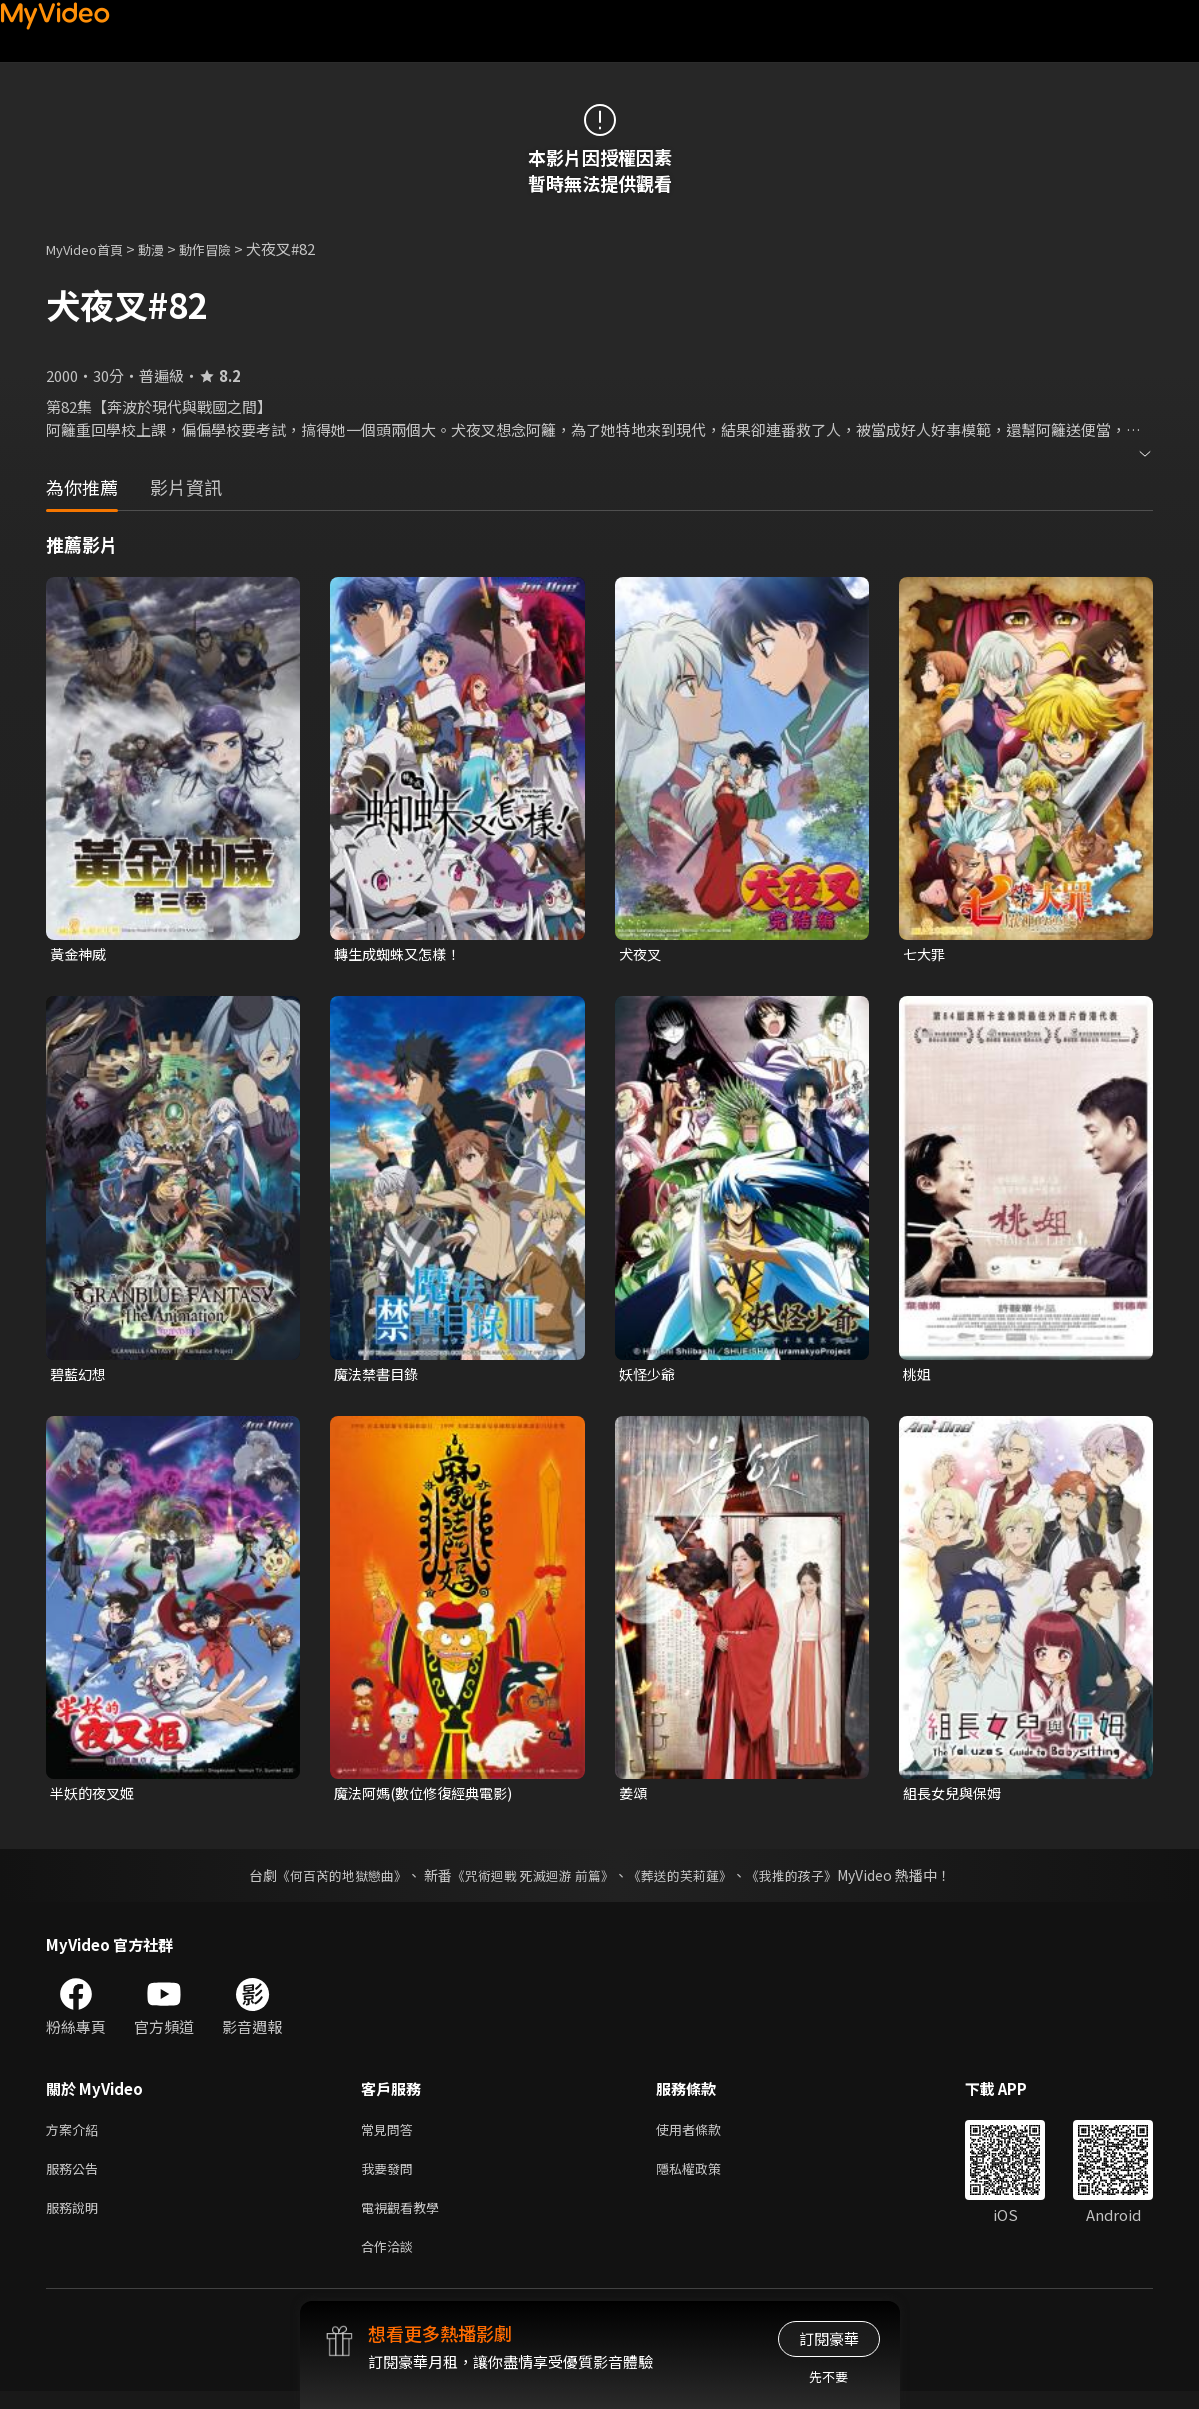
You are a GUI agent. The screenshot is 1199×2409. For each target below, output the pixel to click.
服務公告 (76, 2178)
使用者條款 (705, 2136)
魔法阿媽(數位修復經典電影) (429, 1797)
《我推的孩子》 (806, 1881)
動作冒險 (227, 248)
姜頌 (634, 1797)
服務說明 (76, 2220)
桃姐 (918, 1375)
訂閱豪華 (829, 2338)
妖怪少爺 (649, 1375)
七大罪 (925, 954)
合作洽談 (391, 2262)
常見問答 (391, 2136)
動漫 (167, 248)
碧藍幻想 (80, 1375)
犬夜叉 (641, 954)
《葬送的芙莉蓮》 (687, 1881)
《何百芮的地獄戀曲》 (328, 1881)
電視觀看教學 (406, 2220)
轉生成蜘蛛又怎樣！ (401, 954)
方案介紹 (76, 2136)
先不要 (828, 2376)
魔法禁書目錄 (379, 1375)
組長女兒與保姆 (955, 1797)
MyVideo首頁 (91, 248)
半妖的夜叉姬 (95, 1797)
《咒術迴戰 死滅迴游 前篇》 (530, 1881)
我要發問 (391, 2178)
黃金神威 (80, 954)
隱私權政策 (705, 2178)
